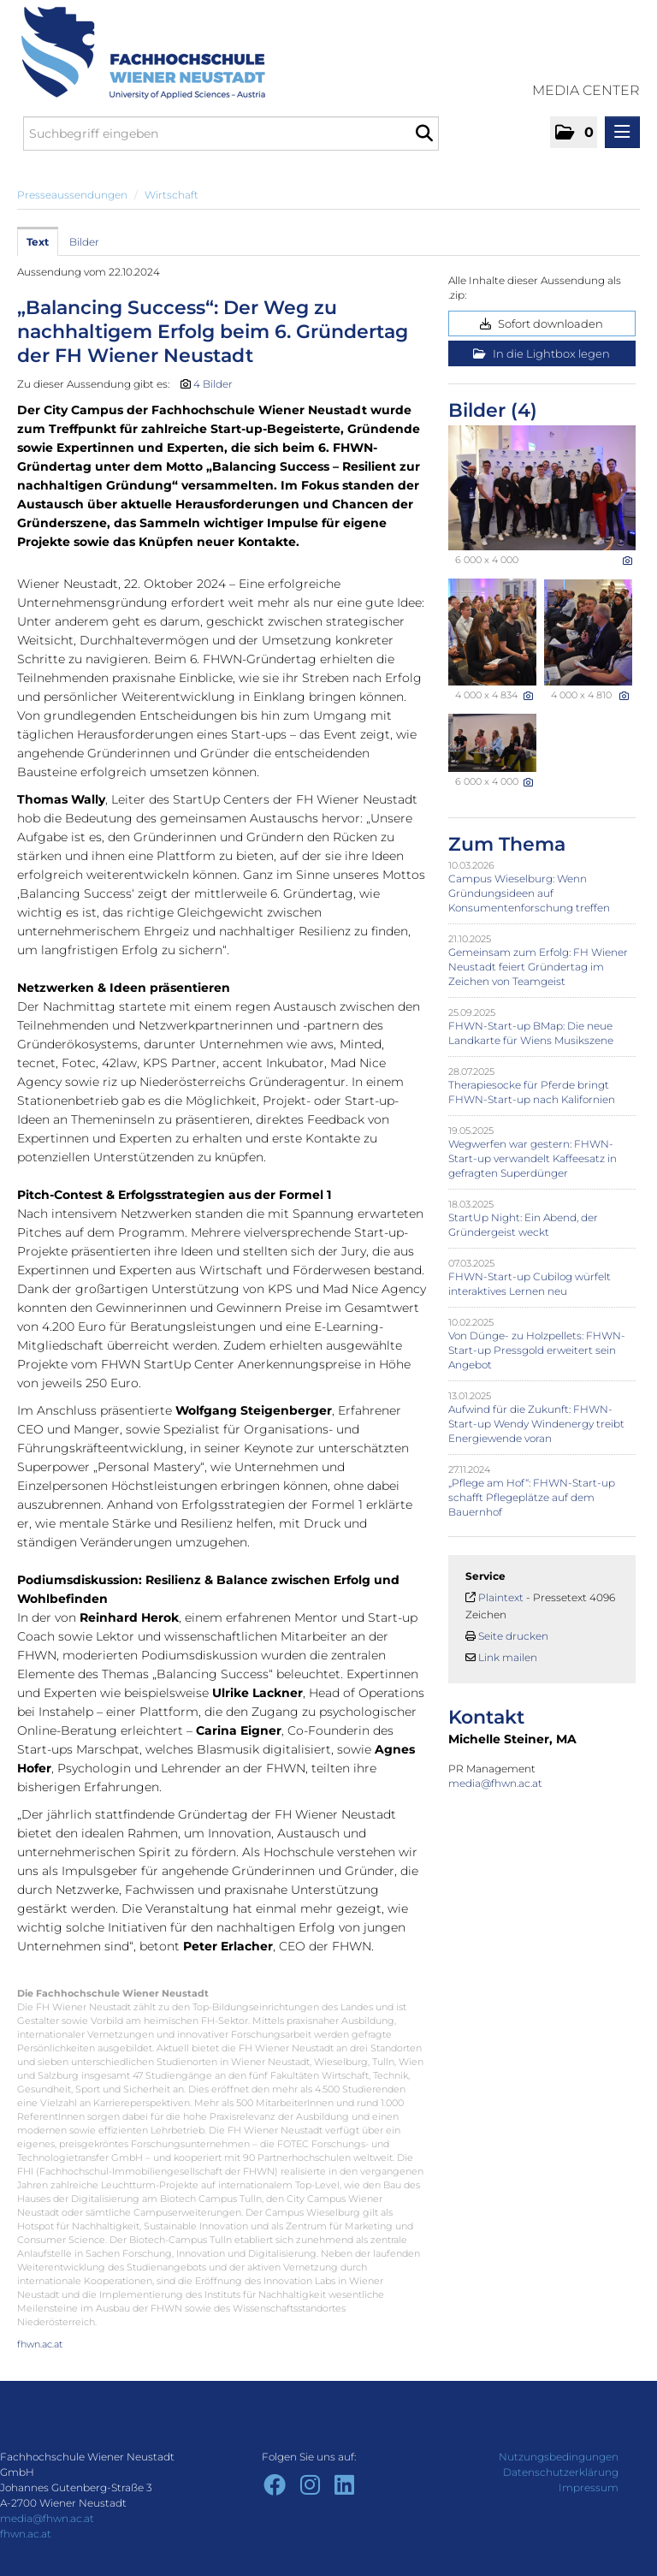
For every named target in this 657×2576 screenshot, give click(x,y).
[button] (573, 132)
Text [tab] (38, 241)
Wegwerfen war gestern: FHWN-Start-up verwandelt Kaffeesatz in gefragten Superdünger (532, 1158)
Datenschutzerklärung (561, 2472)
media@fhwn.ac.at (496, 1783)
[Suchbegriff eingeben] (231, 133)
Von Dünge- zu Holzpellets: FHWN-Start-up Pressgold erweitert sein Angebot (536, 1350)
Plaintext (501, 1597)
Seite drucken (513, 1635)
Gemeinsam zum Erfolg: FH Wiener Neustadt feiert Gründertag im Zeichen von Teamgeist (538, 967)
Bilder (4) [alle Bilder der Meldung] (492, 410)
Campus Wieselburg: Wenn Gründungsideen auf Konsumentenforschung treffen (529, 893)
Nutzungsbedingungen (559, 2456)
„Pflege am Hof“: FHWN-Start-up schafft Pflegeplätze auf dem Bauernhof (531, 1497)
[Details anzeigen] (627, 561)
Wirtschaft (171, 194)
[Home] (137, 53)
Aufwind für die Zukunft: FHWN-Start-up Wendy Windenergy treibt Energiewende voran (536, 1424)
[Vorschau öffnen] (542, 487)
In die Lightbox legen (541, 353)
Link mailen (507, 1657)
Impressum (589, 2487)
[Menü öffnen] (622, 132)
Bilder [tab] (84, 241)
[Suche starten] (424, 133)
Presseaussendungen (72, 194)
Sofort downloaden (541, 323)
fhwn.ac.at (39, 2344)
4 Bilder (213, 383)
